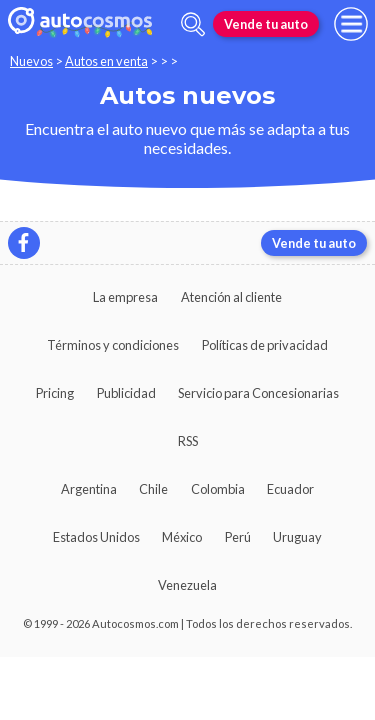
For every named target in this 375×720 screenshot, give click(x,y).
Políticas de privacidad (265, 345)
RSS (188, 441)
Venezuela (187, 585)
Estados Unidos (96, 537)
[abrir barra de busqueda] (193, 24)
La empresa (125, 297)
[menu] (351, 24)
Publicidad (126, 393)
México (182, 537)
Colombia (218, 489)
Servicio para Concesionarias (258, 393)
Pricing (55, 393)
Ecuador (290, 489)
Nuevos (31, 61)
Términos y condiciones (113, 345)
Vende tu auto (266, 24)
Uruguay (297, 537)
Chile (153, 489)
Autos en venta (106, 61)
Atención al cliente (231, 297)
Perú (238, 537)
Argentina (89, 489)
